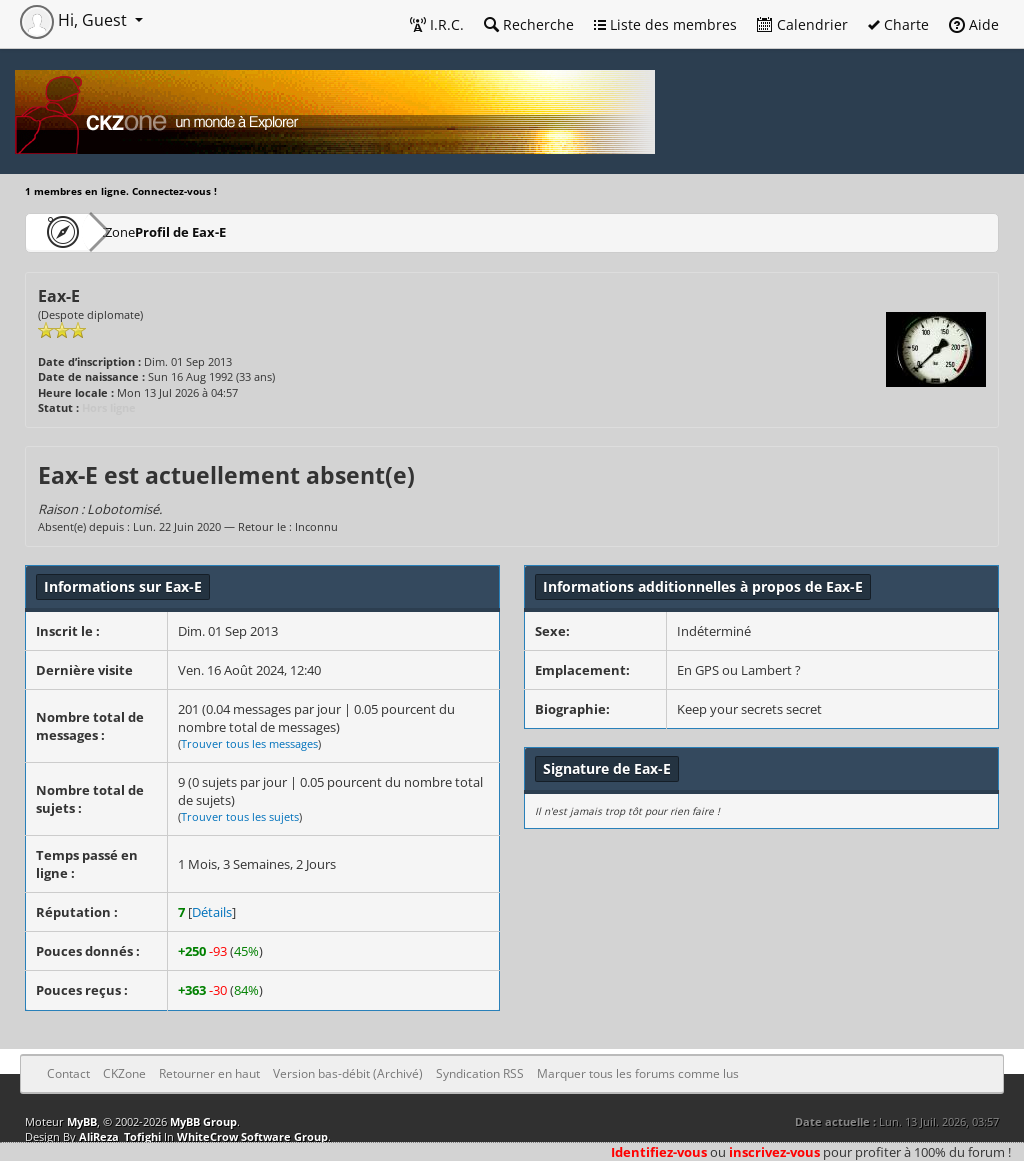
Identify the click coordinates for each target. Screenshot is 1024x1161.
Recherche (529, 24)
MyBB (82, 1121)
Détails (212, 912)
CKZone (140, 231)
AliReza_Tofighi (120, 1136)
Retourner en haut (209, 1073)
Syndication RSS (480, 1073)
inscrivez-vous (774, 1152)
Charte (898, 24)
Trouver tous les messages (249, 743)
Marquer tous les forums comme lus (638, 1073)
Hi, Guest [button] (75, 20)
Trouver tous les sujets (240, 816)
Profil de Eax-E (242, 231)
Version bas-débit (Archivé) (348, 1073)
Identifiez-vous (659, 1152)
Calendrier (802, 24)
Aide (974, 24)
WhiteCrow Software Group (252, 1136)
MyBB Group (203, 1121)
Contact (68, 1073)
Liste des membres (665, 24)
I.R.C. (437, 24)
